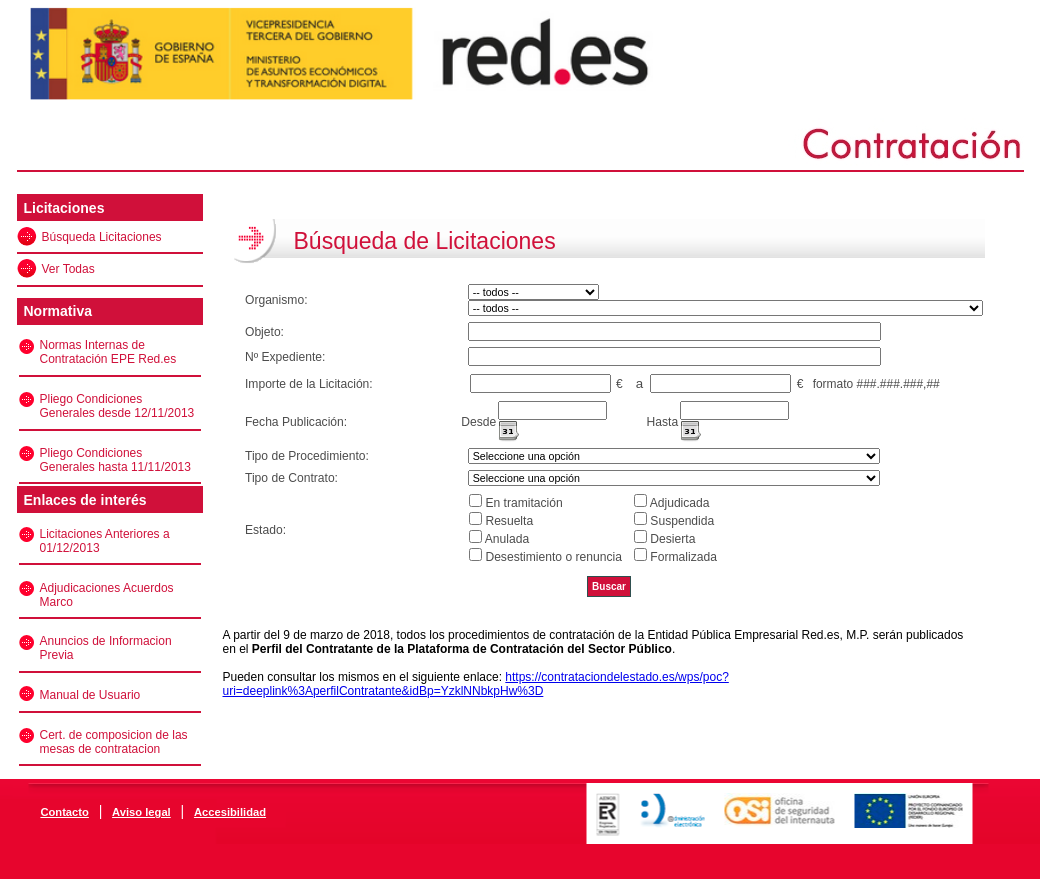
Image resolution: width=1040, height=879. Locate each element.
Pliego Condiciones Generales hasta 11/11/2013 (115, 460)
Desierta (672, 539)
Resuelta (509, 521)
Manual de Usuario (90, 695)
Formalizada (683, 557)
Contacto (64, 812)
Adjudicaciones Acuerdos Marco (107, 595)
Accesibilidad (230, 812)
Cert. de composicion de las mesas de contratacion (114, 742)
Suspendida (682, 521)
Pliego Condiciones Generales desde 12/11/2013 (117, 406)
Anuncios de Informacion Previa (106, 648)
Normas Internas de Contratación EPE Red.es (108, 352)
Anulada (507, 539)
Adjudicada (680, 503)
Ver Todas (68, 269)
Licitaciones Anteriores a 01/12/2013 (105, 541)
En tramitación (523, 503)
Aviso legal (141, 812)
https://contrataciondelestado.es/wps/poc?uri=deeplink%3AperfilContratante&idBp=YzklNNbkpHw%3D (476, 684)
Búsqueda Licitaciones (102, 237)
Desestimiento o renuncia (553, 557)
